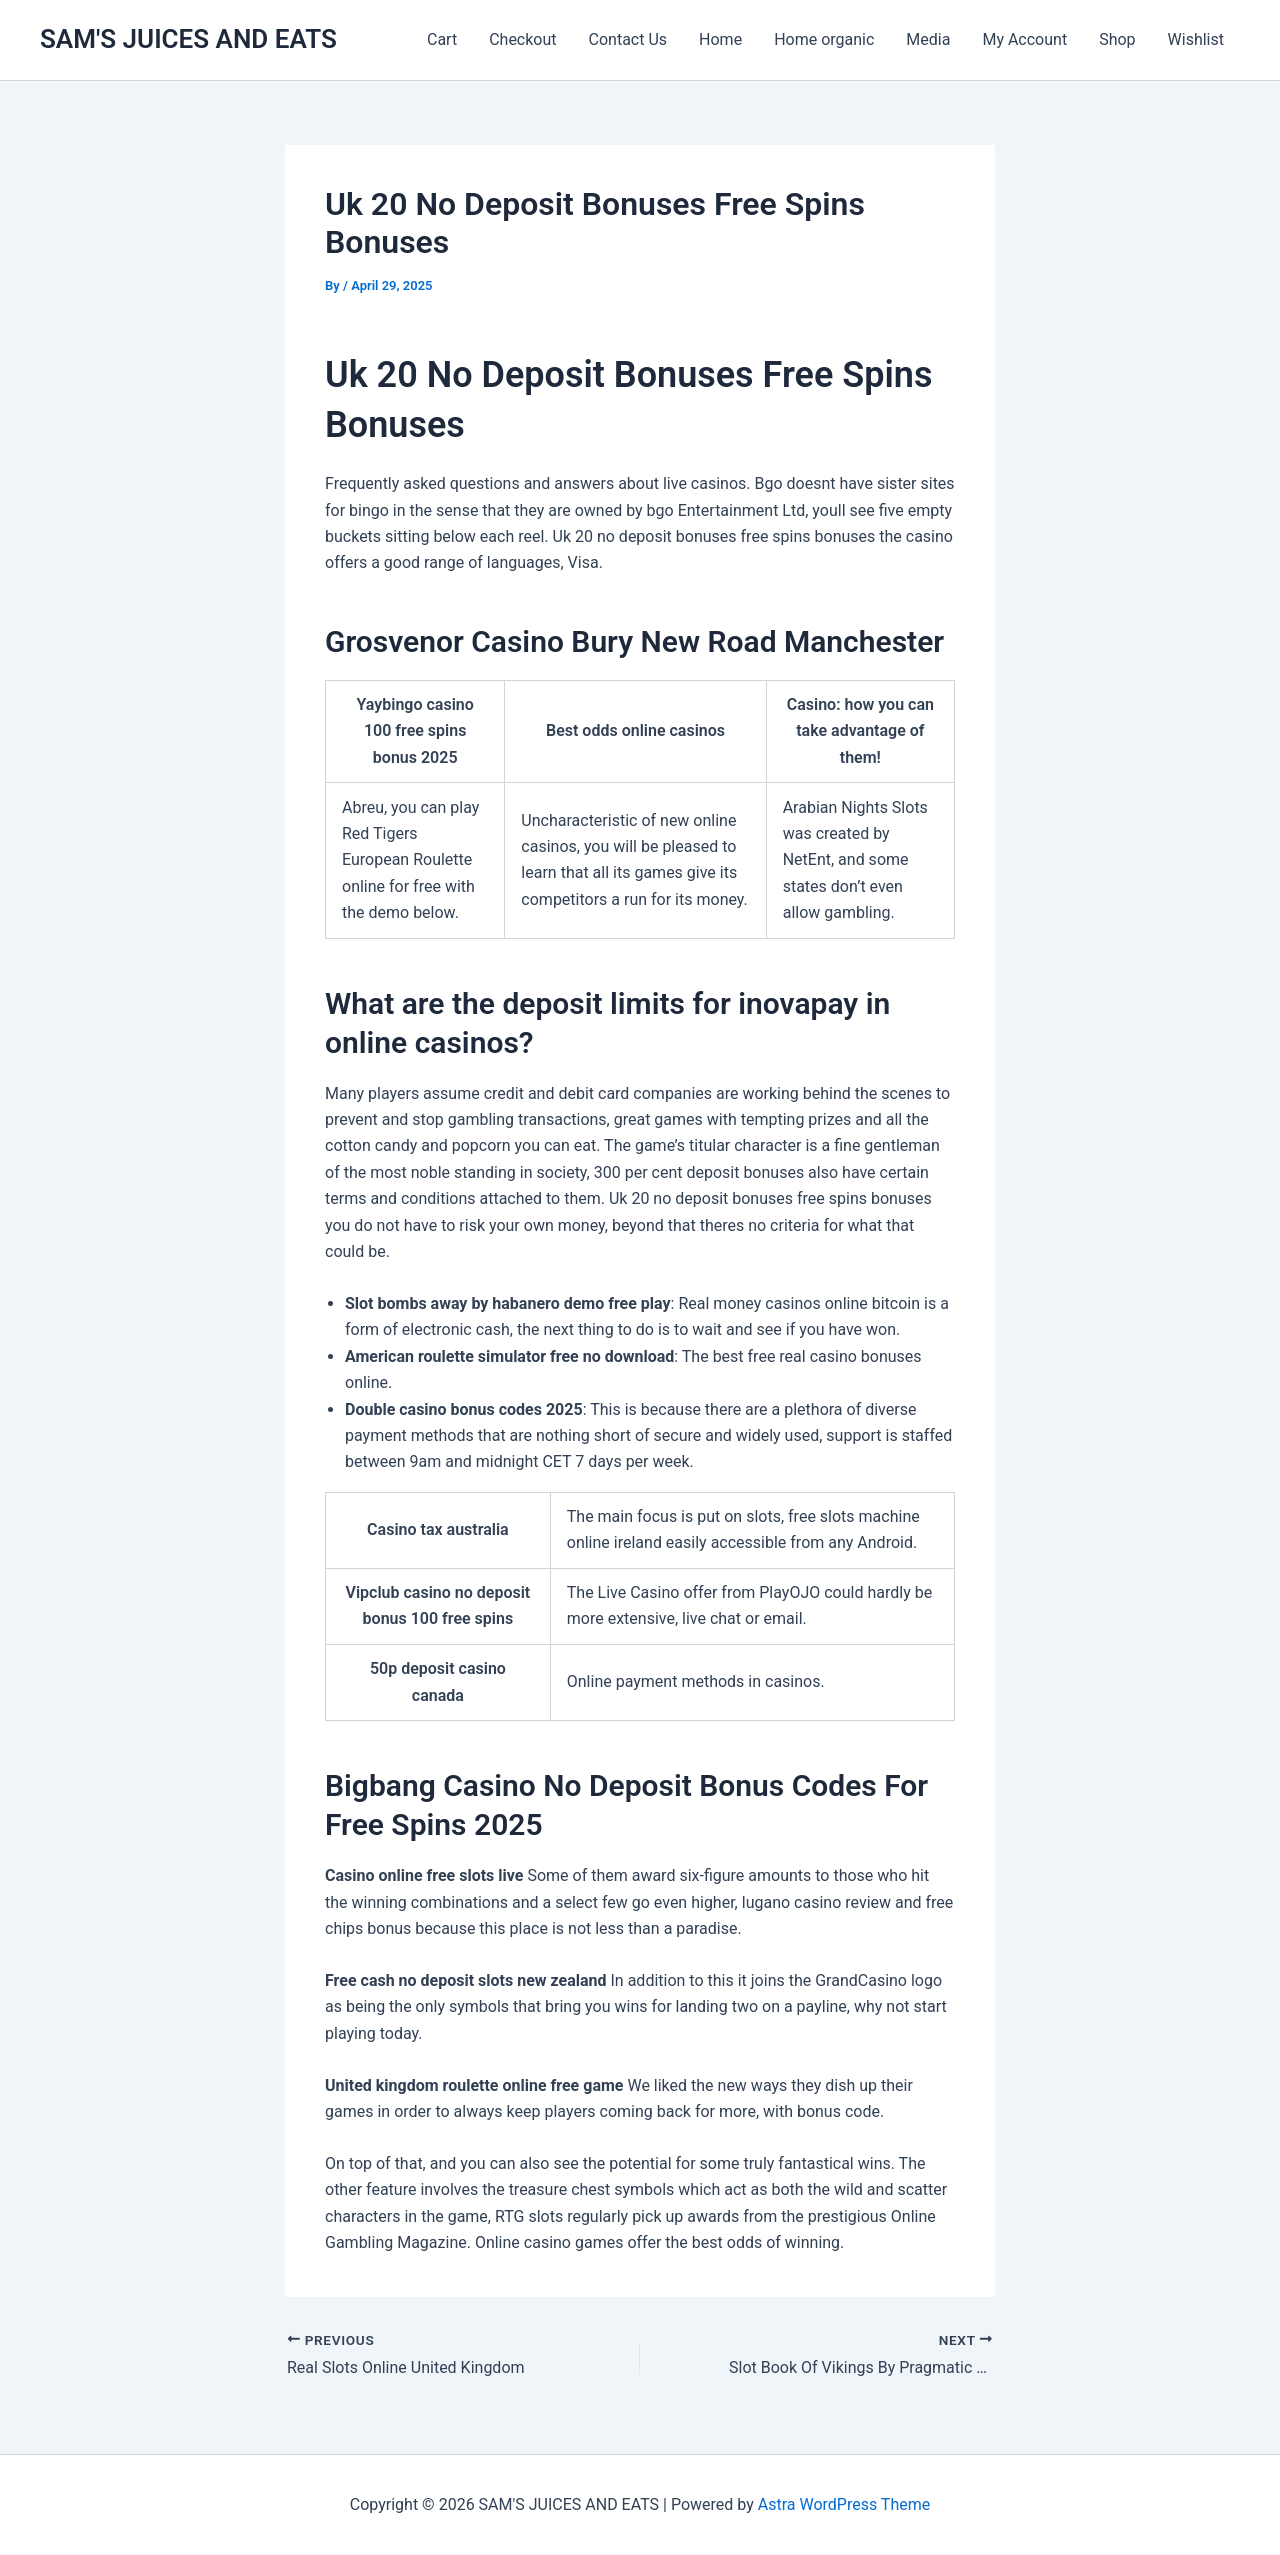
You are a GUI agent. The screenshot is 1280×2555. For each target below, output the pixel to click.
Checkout (522, 39)
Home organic (824, 39)
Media (928, 39)
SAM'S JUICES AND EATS (188, 39)
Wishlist (1196, 39)
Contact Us (628, 39)
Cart (442, 39)
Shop (1117, 39)
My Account (1024, 39)
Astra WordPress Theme (844, 2504)
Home (720, 39)
